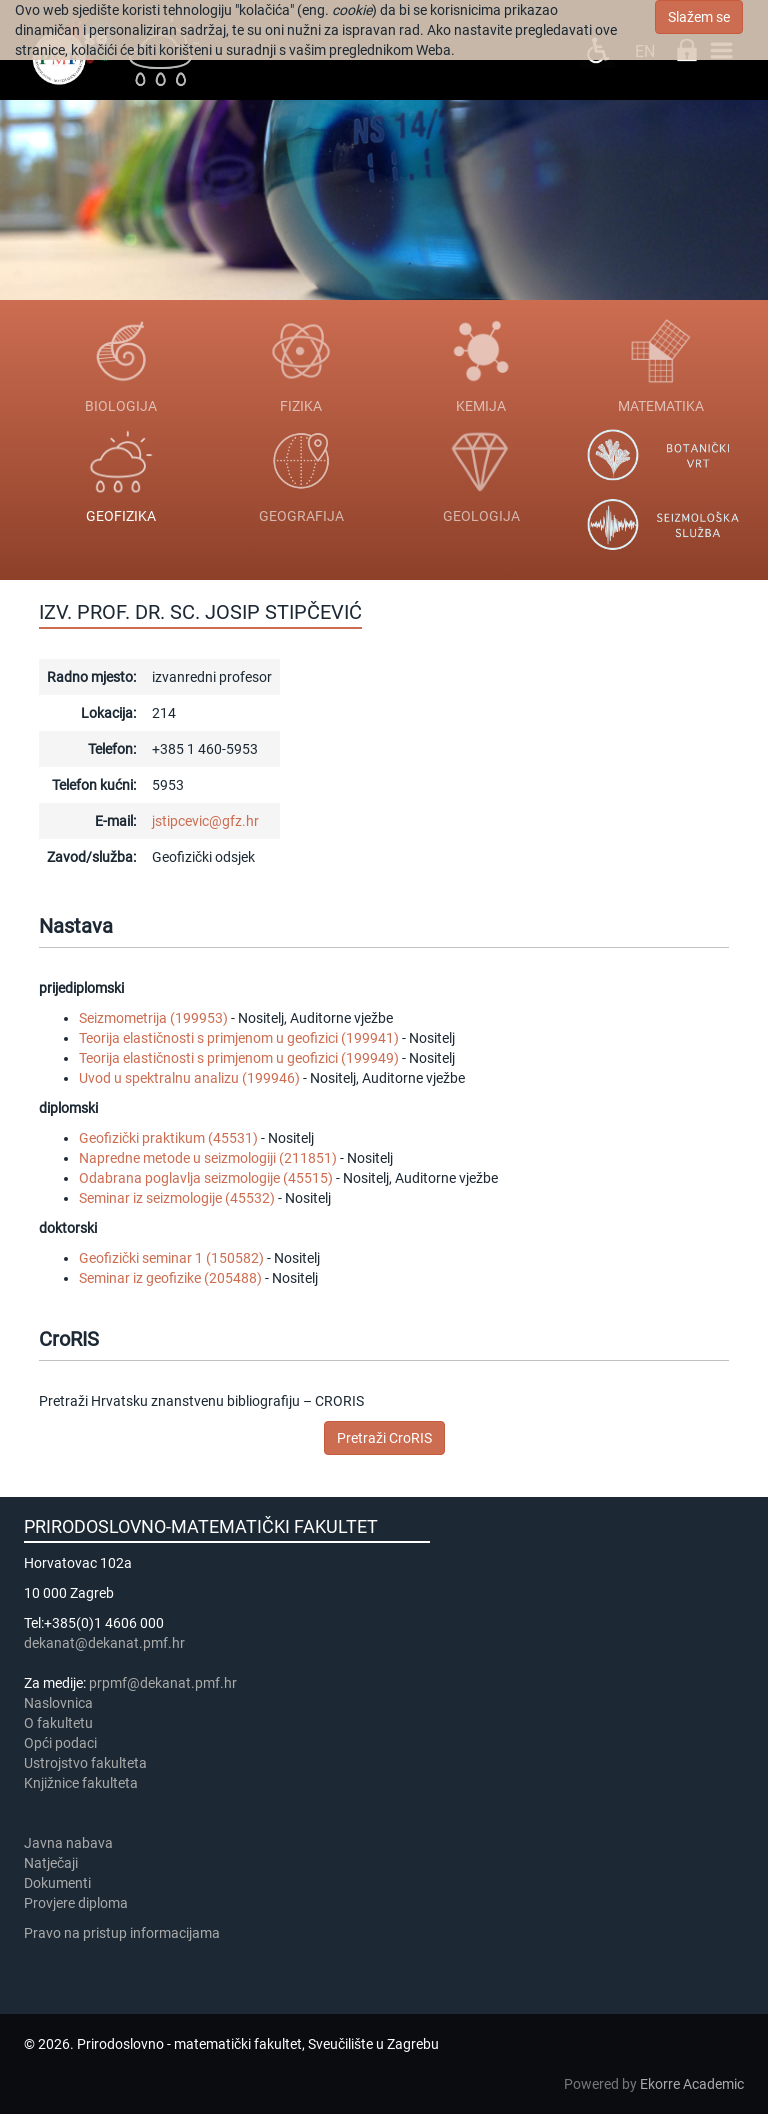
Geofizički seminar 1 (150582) (171, 1258)
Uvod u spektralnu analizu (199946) (189, 1078)
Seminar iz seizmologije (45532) (177, 1198)
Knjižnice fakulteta (81, 1783)
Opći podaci (60, 1743)
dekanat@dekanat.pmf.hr (104, 1643)
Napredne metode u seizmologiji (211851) (208, 1158)
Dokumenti (57, 1883)
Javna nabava (68, 1843)
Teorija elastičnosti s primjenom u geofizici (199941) (239, 1038)
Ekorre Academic (692, 2084)
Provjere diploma (76, 1903)
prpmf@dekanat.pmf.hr (163, 1683)
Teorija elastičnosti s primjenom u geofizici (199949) (239, 1058)
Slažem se (699, 17)
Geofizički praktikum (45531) (168, 1138)
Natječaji (51, 1863)
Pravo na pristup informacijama (125, 1933)
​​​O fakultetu (58, 1723)
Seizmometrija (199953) (153, 1018)
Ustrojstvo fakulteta (85, 1763)
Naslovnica (58, 1703)
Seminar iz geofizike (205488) (170, 1278)
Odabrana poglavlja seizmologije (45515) (206, 1178)
